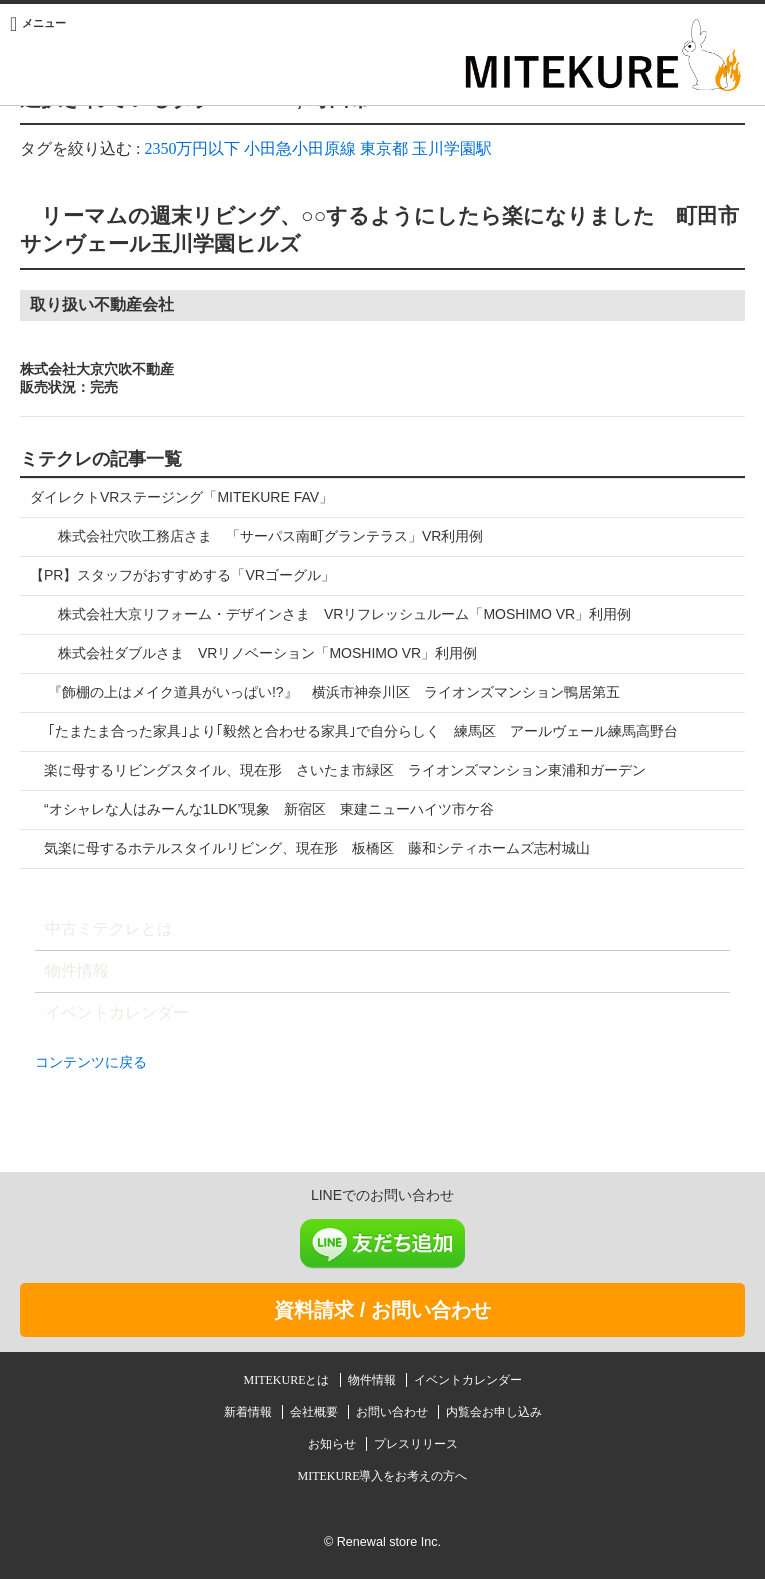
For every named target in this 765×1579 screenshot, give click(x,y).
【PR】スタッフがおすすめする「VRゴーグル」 (182, 575)
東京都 (384, 148)
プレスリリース (416, 1444)
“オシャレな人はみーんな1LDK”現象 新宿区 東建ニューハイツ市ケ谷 (262, 809)
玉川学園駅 (452, 148)
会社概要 (315, 1412)
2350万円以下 (192, 148)
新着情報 (249, 1412)
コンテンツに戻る (91, 1062)
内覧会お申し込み (494, 1412)
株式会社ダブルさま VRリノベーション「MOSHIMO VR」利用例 (253, 653)
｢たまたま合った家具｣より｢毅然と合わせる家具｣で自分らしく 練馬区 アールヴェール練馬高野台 (354, 731)
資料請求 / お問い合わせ (382, 1310)
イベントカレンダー (117, 1012)
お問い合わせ (393, 1412)
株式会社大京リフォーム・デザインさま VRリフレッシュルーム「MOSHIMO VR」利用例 (330, 614)
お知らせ (333, 1444)
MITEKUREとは (288, 1380)
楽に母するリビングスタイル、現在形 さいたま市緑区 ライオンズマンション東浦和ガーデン (338, 770)
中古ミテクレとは (109, 928)
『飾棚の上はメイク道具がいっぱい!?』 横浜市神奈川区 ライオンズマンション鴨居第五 (325, 692)
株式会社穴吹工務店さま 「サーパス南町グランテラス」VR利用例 (256, 536)
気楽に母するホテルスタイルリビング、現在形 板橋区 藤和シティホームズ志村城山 (310, 848)
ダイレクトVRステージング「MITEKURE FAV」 (181, 497)
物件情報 (77, 970)
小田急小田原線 (300, 148)
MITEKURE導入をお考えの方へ (383, 1476)
